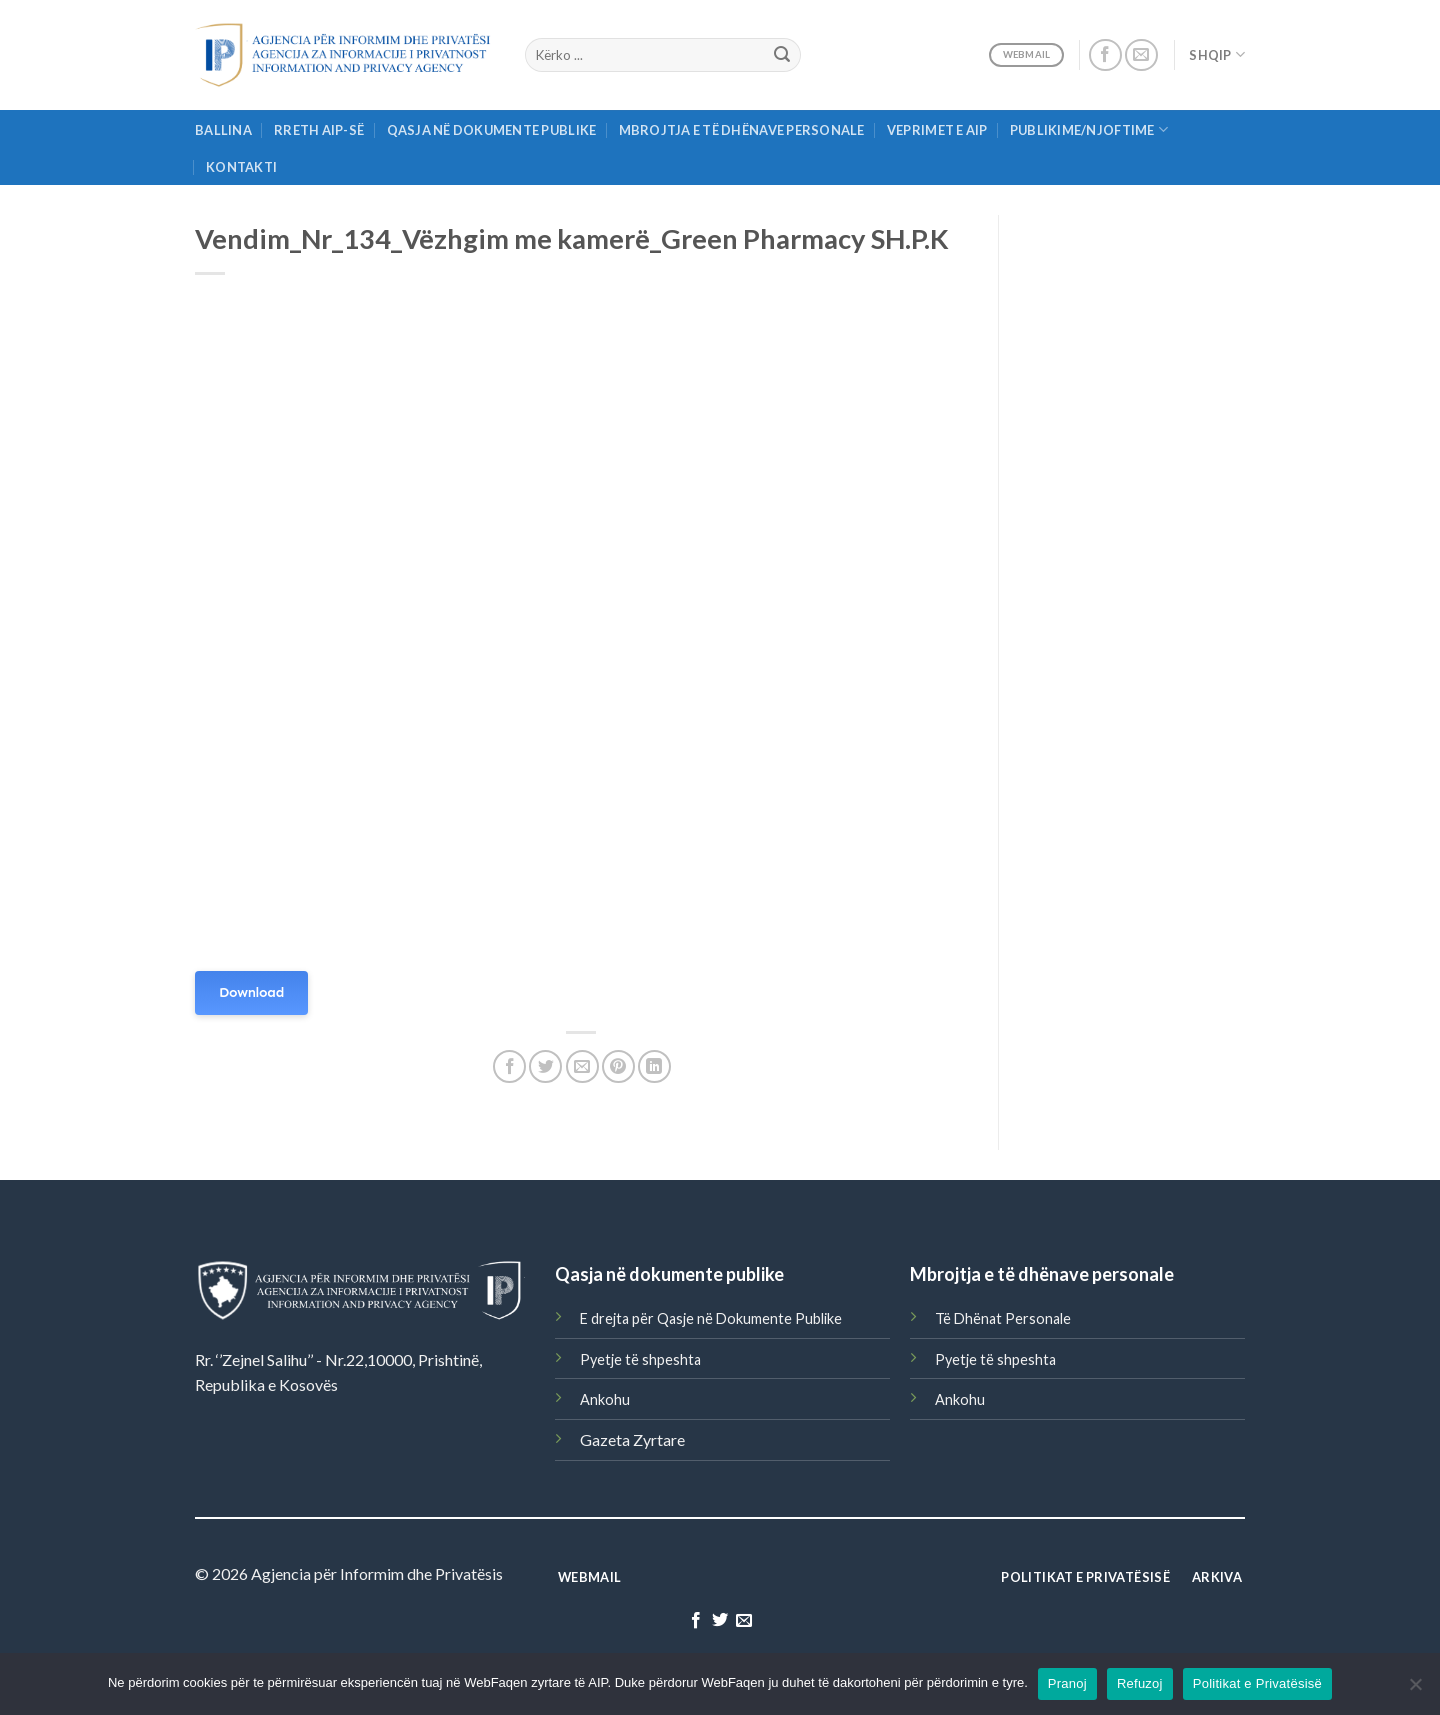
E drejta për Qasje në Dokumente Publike (711, 1318)
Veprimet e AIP (937, 130)
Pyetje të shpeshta (640, 1359)
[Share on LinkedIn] (654, 1066)
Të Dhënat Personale (1003, 1318)
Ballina (223, 130)
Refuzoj (1140, 1683)
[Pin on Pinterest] (618, 1066)
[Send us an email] (1141, 55)
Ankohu (605, 1399)
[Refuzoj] (1415, 1690)
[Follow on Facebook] (1105, 55)
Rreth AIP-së (319, 130)
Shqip (1217, 54)
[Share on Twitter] (545, 1066)
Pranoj (1067, 1683)
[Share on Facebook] (509, 1066)
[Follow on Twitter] (720, 1621)
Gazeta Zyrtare (632, 1439)
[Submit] (782, 55)
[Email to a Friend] (582, 1066)
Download (251, 992)
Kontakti (241, 167)
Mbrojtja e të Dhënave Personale (742, 130)
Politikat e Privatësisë (1257, 1683)
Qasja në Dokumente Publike (492, 130)
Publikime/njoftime (1089, 129)
